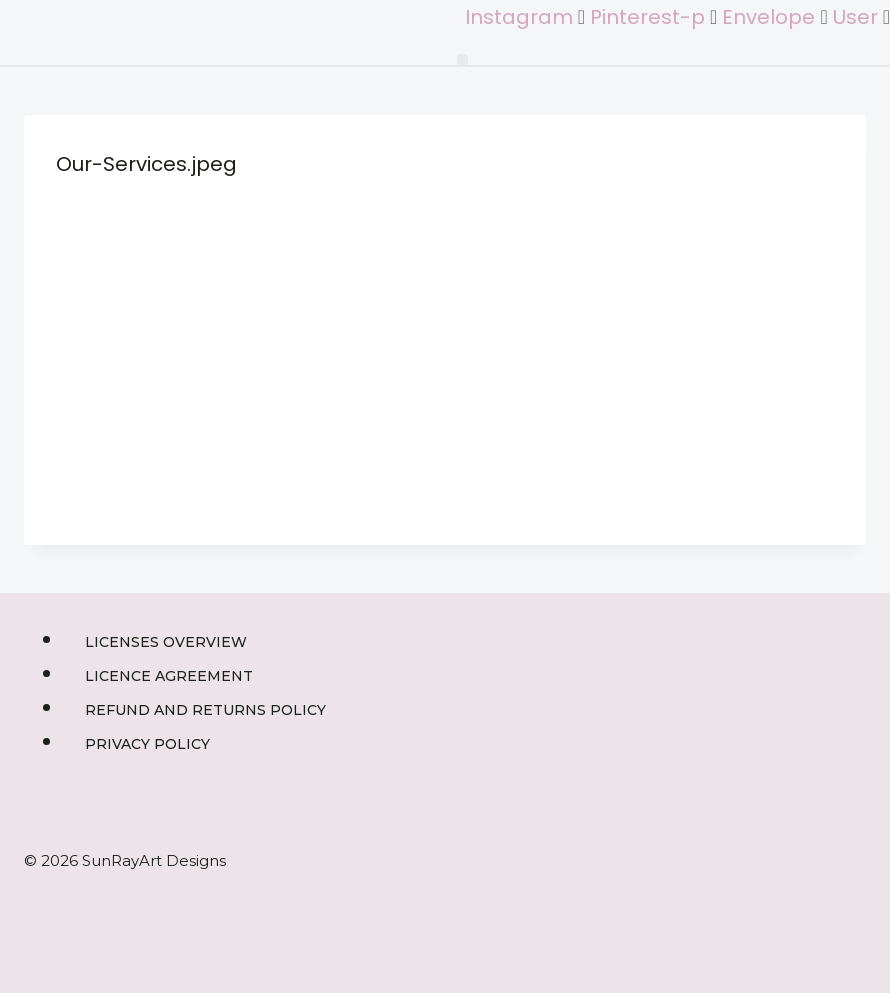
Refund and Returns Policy (205, 710)
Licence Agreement (169, 676)
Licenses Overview (166, 642)
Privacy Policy (147, 744)
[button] (462, 59)
